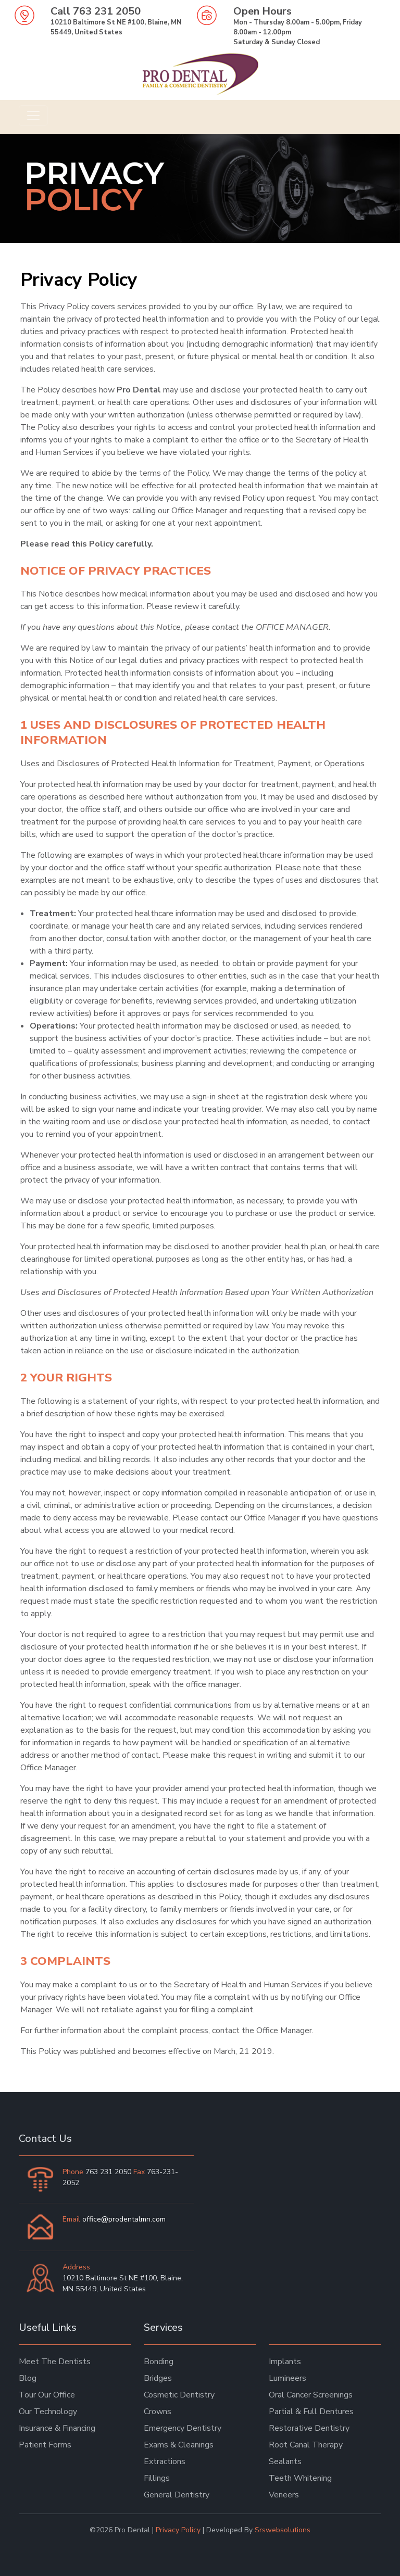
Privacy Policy (178, 2530)
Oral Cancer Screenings (311, 2395)
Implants (285, 2361)
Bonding (158, 2361)
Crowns (157, 2411)
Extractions (164, 2461)
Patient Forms (45, 2445)
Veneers (284, 2495)
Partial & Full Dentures (311, 2411)
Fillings (157, 2478)
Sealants (285, 2461)
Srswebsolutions (282, 2530)
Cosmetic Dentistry (179, 2395)
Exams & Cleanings (179, 2445)
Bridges (158, 2378)
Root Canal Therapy (306, 2445)
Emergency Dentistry (182, 2428)
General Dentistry (176, 2495)
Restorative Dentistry (309, 2428)
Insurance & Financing (57, 2428)
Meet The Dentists (55, 2361)
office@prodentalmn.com (124, 2219)
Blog (27, 2378)
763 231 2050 (107, 11)
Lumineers (287, 2378)
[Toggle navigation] (33, 115)
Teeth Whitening (300, 2478)
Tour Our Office (47, 2395)
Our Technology (48, 2411)
